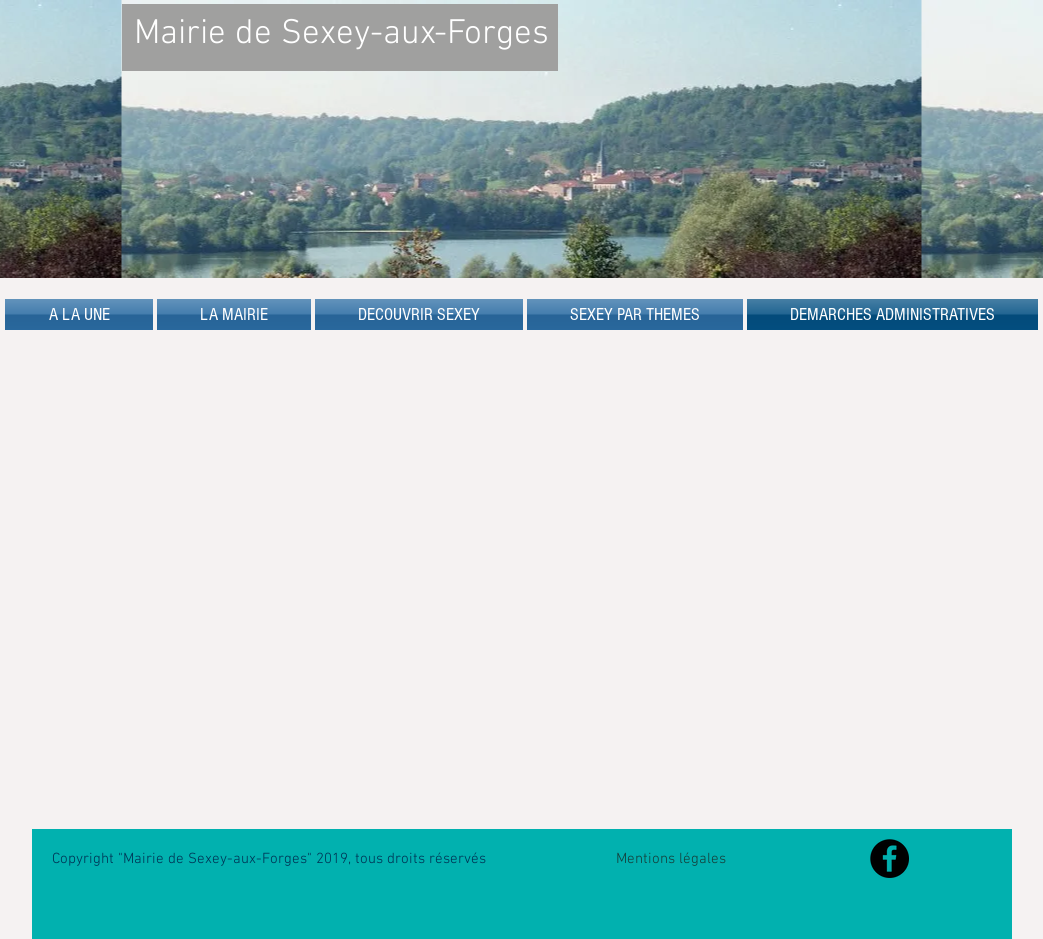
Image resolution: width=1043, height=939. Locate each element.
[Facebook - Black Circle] (889, 858)
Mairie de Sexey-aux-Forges (341, 34)
